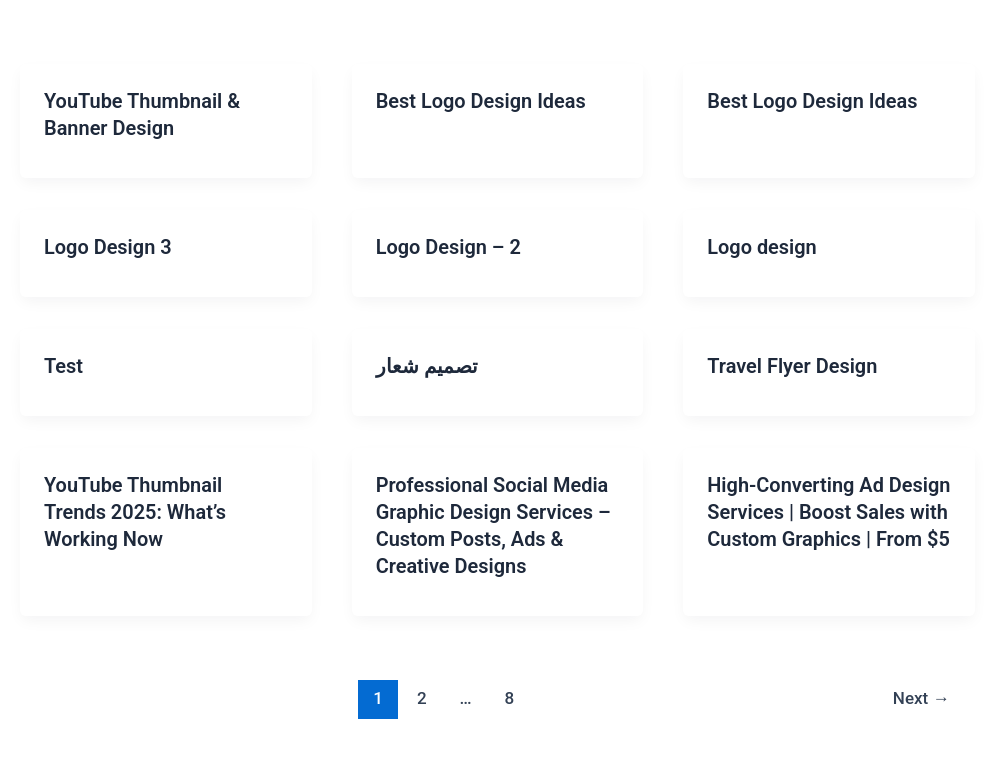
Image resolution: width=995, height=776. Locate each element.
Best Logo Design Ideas (481, 101)
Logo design (762, 245)
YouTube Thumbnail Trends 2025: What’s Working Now (135, 507)
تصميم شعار (427, 363)
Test (63, 363)
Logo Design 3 (108, 245)
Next (921, 690)
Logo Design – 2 (449, 245)
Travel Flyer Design (792, 363)
